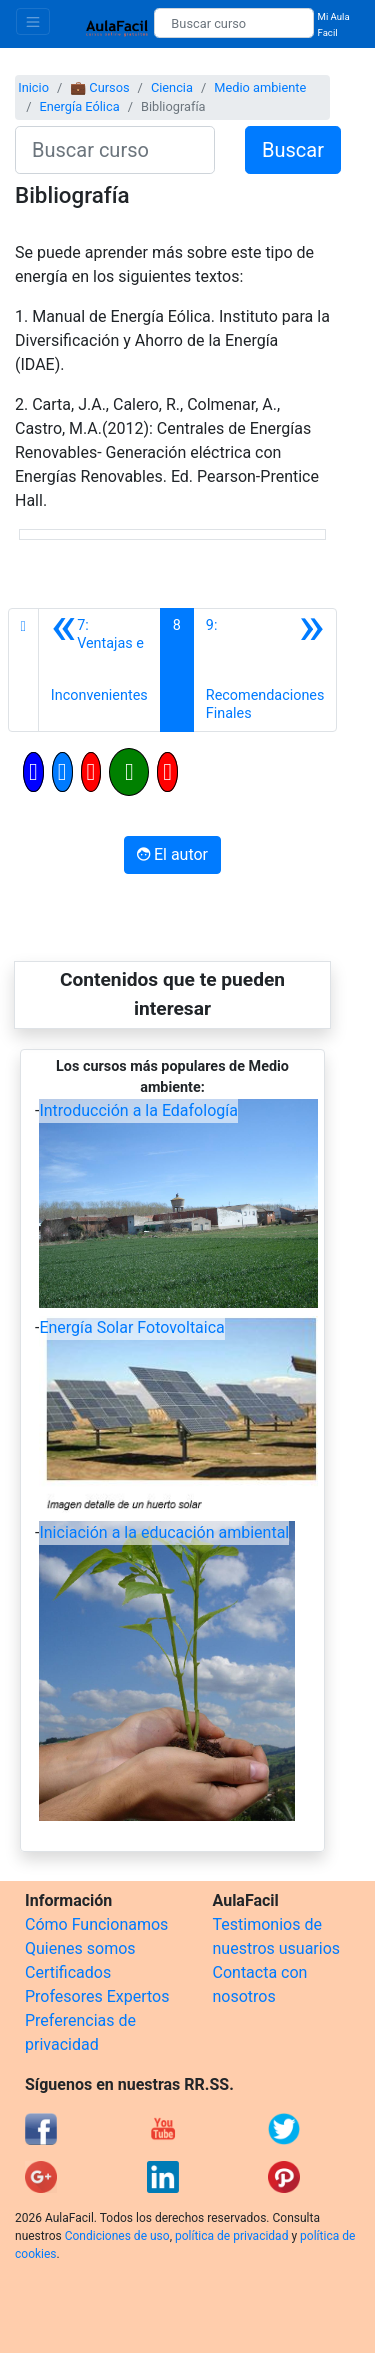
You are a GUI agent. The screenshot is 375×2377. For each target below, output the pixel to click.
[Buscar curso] (233, 23)
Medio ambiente (260, 87)
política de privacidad (231, 2236)
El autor (172, 854)
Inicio (33, 87)
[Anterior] (99, 670)
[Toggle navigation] (33, 21)
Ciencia (172, 87)
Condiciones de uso (117, 2236)
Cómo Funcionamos (96, 1924)
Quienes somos (80, 1948)
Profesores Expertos (97, 1996)
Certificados (68, 1972)
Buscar (293, 150)
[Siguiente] (265, 670)
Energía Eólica (79, 106)
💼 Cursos (99, 87)
